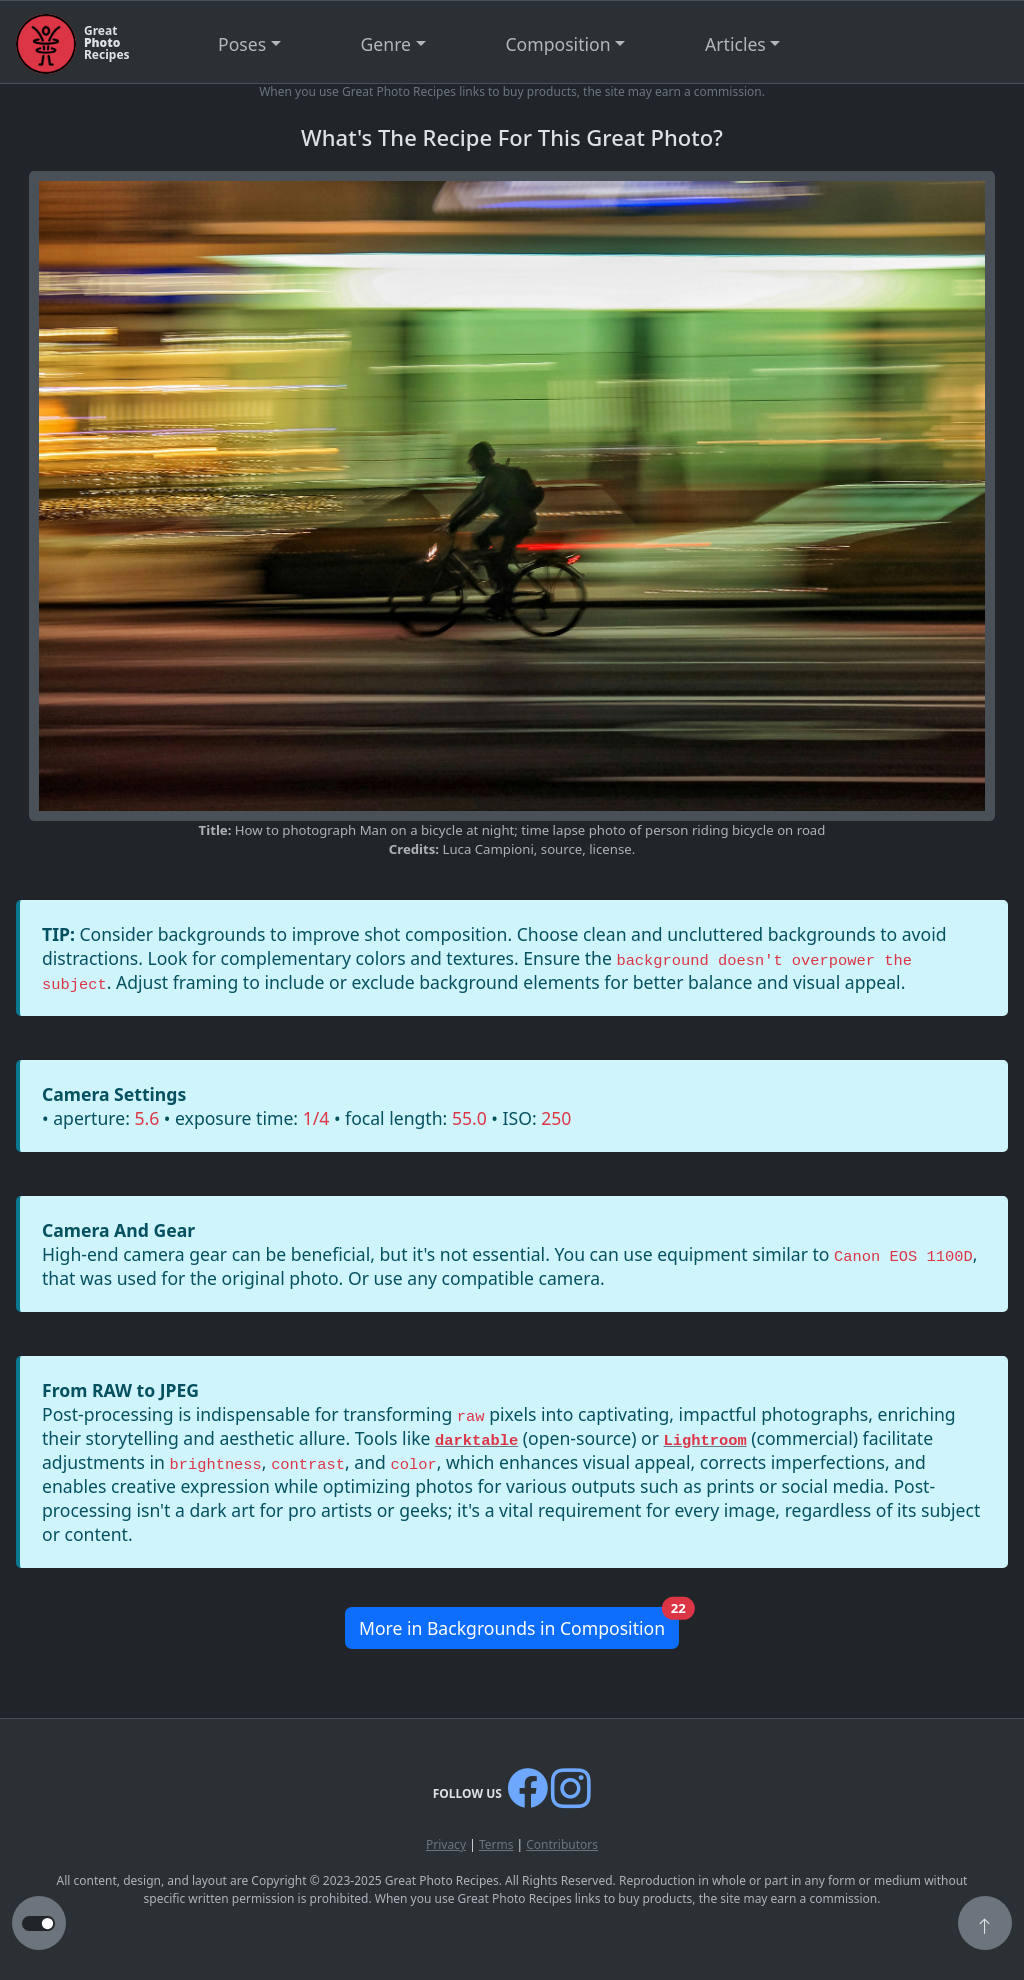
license (610, 849)
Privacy (446, 1844)
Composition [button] (558, 44)
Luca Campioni (488, 849)
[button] (985, 1925)
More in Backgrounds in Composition (519, 1623)
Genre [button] (386, 44)
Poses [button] (242, 44)
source (561, 849)
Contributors (562, 1844)
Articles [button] (735, 44)
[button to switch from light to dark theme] (38, 1924)
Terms (496, 1844)
